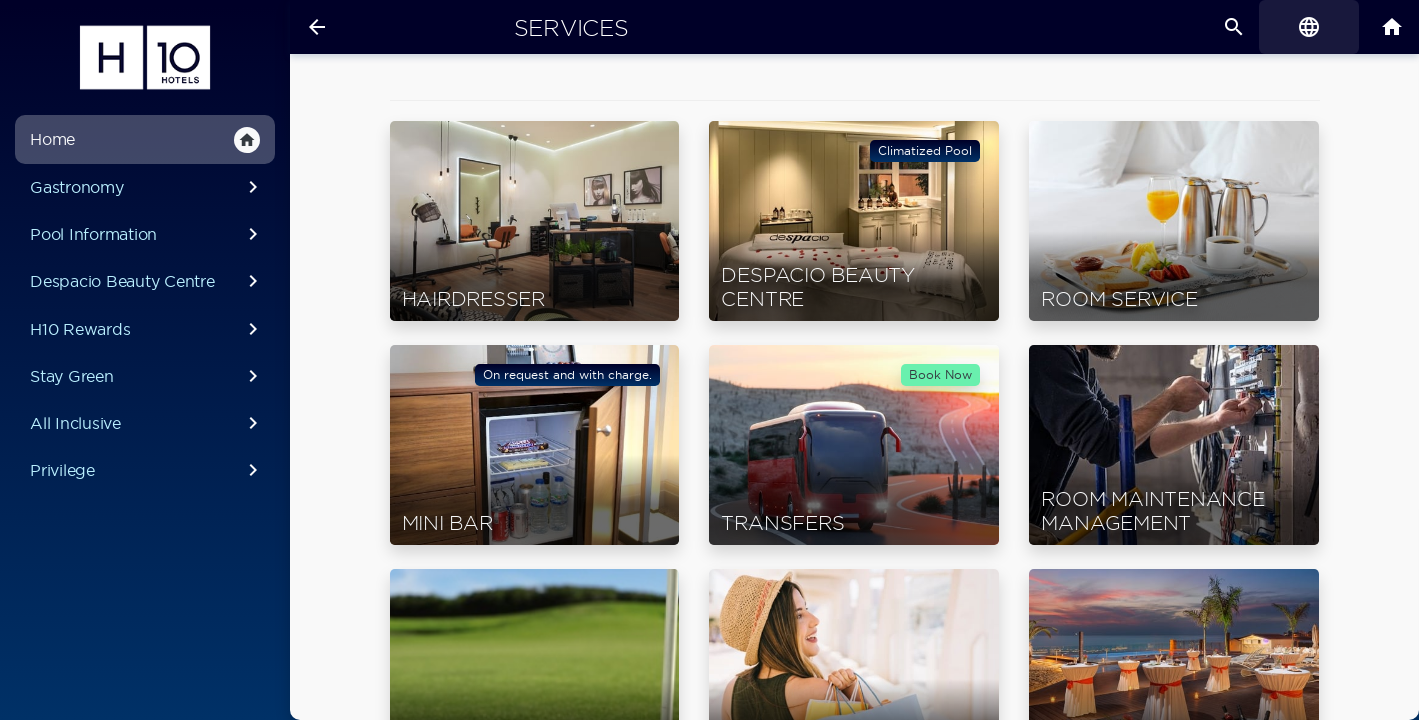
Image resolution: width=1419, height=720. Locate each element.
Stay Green (147, 376)
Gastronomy (147, 187)
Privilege (147, 470)
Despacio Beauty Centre (147, 281)
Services (571, 28)
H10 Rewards (147, 329)
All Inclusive (147, 423)
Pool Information (147, 234)
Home (145, 140)
